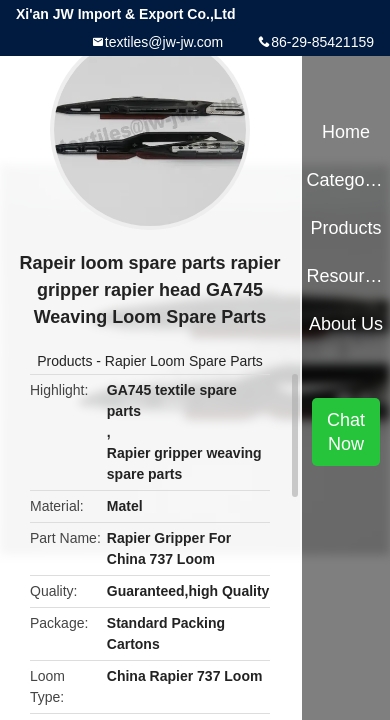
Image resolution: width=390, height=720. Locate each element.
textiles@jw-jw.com (164, 42)
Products (64, 361)
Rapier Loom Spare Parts (184, 361)
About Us (346, 324)
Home (346, 132)
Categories (345, 180)
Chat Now (346, 432)
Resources (345, 276)
